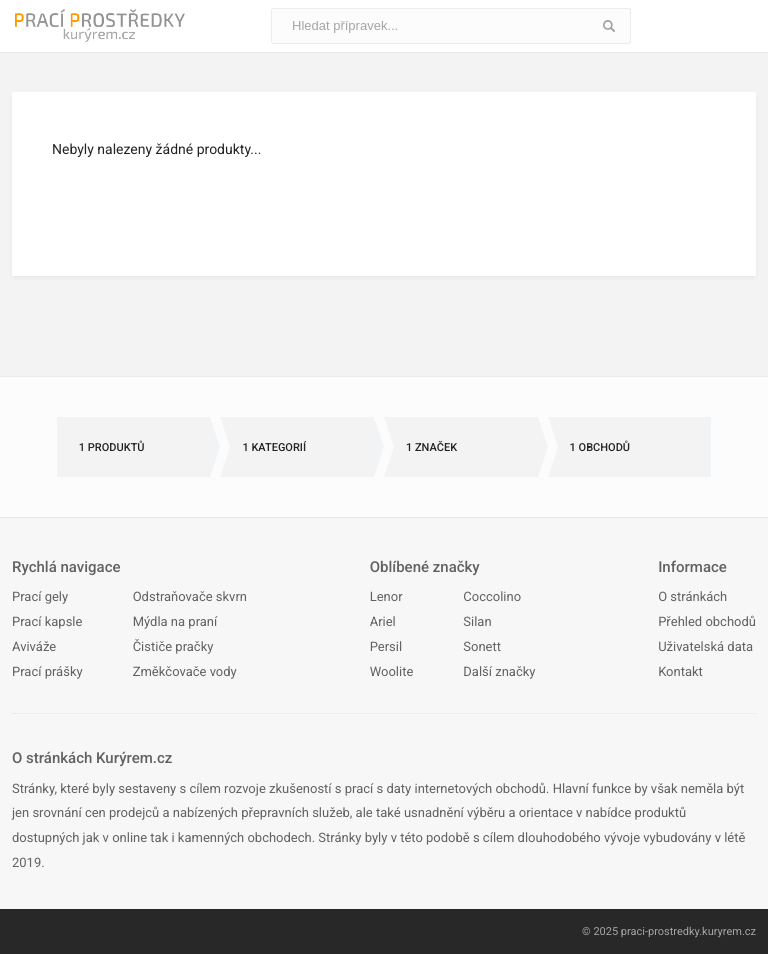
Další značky (499, 672)
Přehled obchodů (707, 622)
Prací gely (40, 597)
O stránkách (692, 597)
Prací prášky (47, 672)
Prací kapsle (47, 622)
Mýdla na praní (175, 622)
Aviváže (34, 647)
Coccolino (492, 597)
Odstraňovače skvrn (190, 597)
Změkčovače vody (185, 672)
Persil (386, 647)
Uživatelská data (705, 647)
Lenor (386, 597)
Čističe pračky (173, 647)
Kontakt (680, 672)
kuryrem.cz (729, 931)
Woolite (392, 672)
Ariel (383, 622)
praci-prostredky (660, 931)
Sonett (482, 647)
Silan (477, 622)
